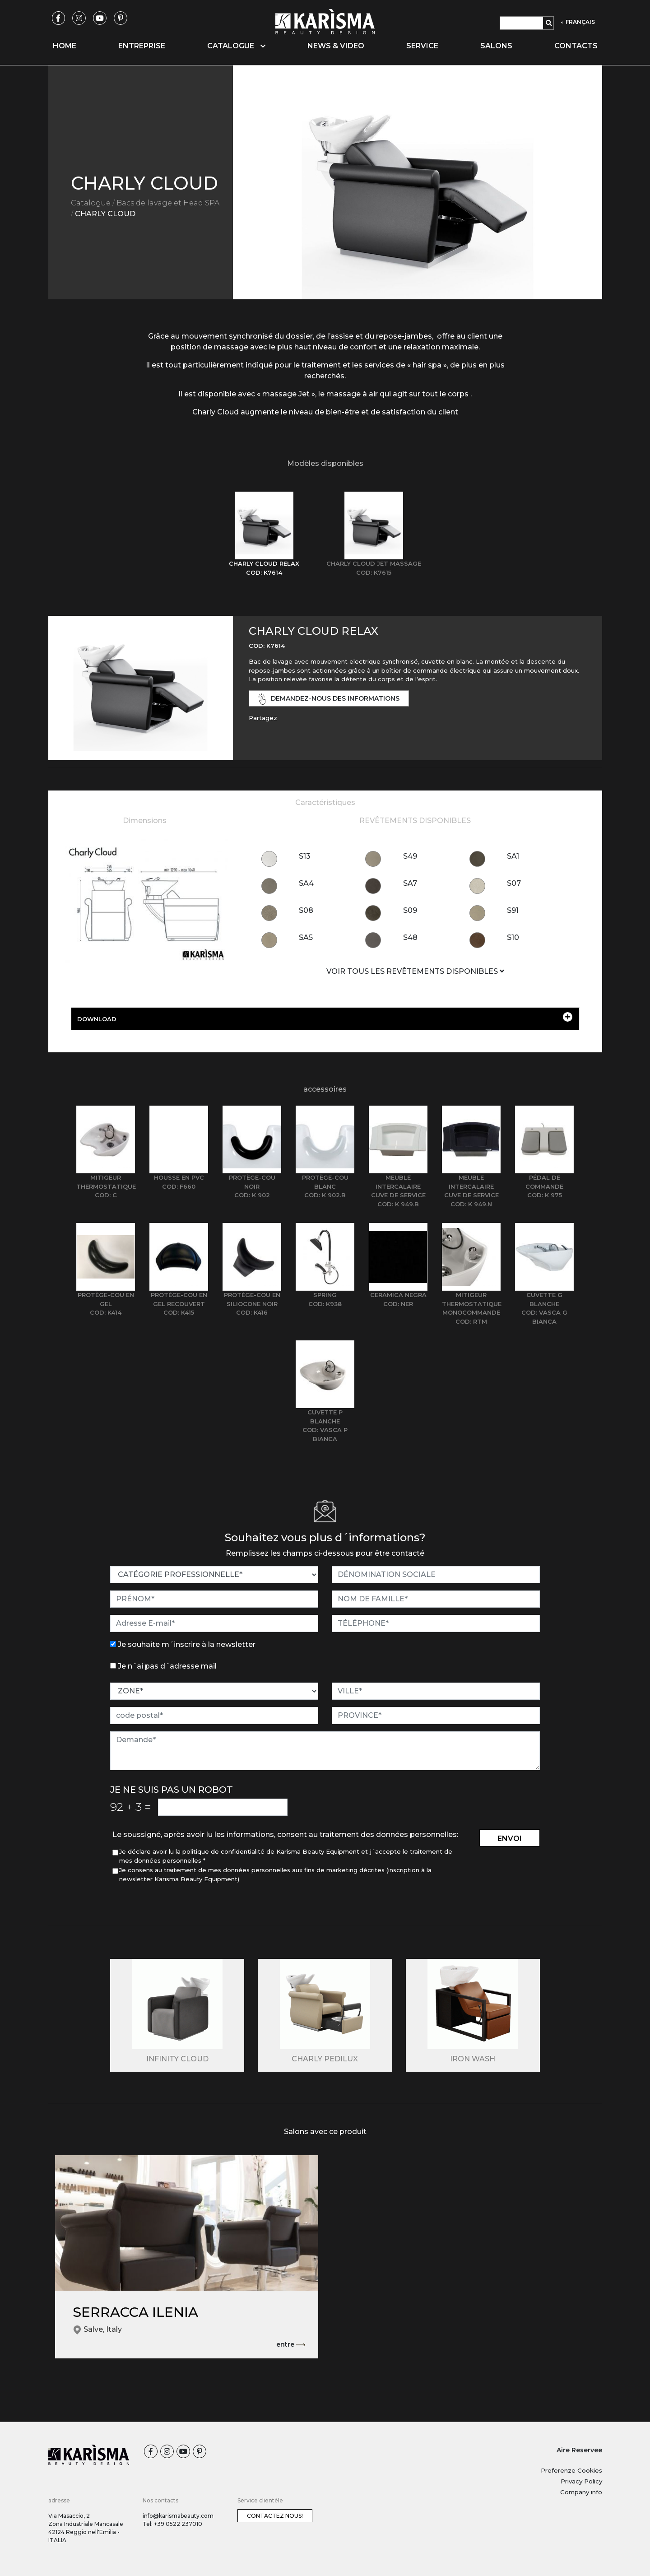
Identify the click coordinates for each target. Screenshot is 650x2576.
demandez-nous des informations (329, 699)
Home (64, 46)
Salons (496, 46)
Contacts (576, 46)
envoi (509, 1838)
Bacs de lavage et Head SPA (167, 203)
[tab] (264, 534)
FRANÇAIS (579, 22)
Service (422, 46)
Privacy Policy (581, 2481)
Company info (581, 2492)
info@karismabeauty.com (178, 2515)
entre (290, 2344)
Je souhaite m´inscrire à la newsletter (186, 1644)
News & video (335, 46)
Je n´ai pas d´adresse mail (167, 1666)
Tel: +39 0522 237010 (172, 2523)
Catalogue (91, 203)
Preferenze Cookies (571, 2470)
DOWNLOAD (324, 1017)
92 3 (130, 1806)
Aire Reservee (579, 2450)
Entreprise (141, 46)
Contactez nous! (275, 2515)
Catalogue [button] (236, 46)
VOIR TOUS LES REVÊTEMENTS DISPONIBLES (415, 971)
